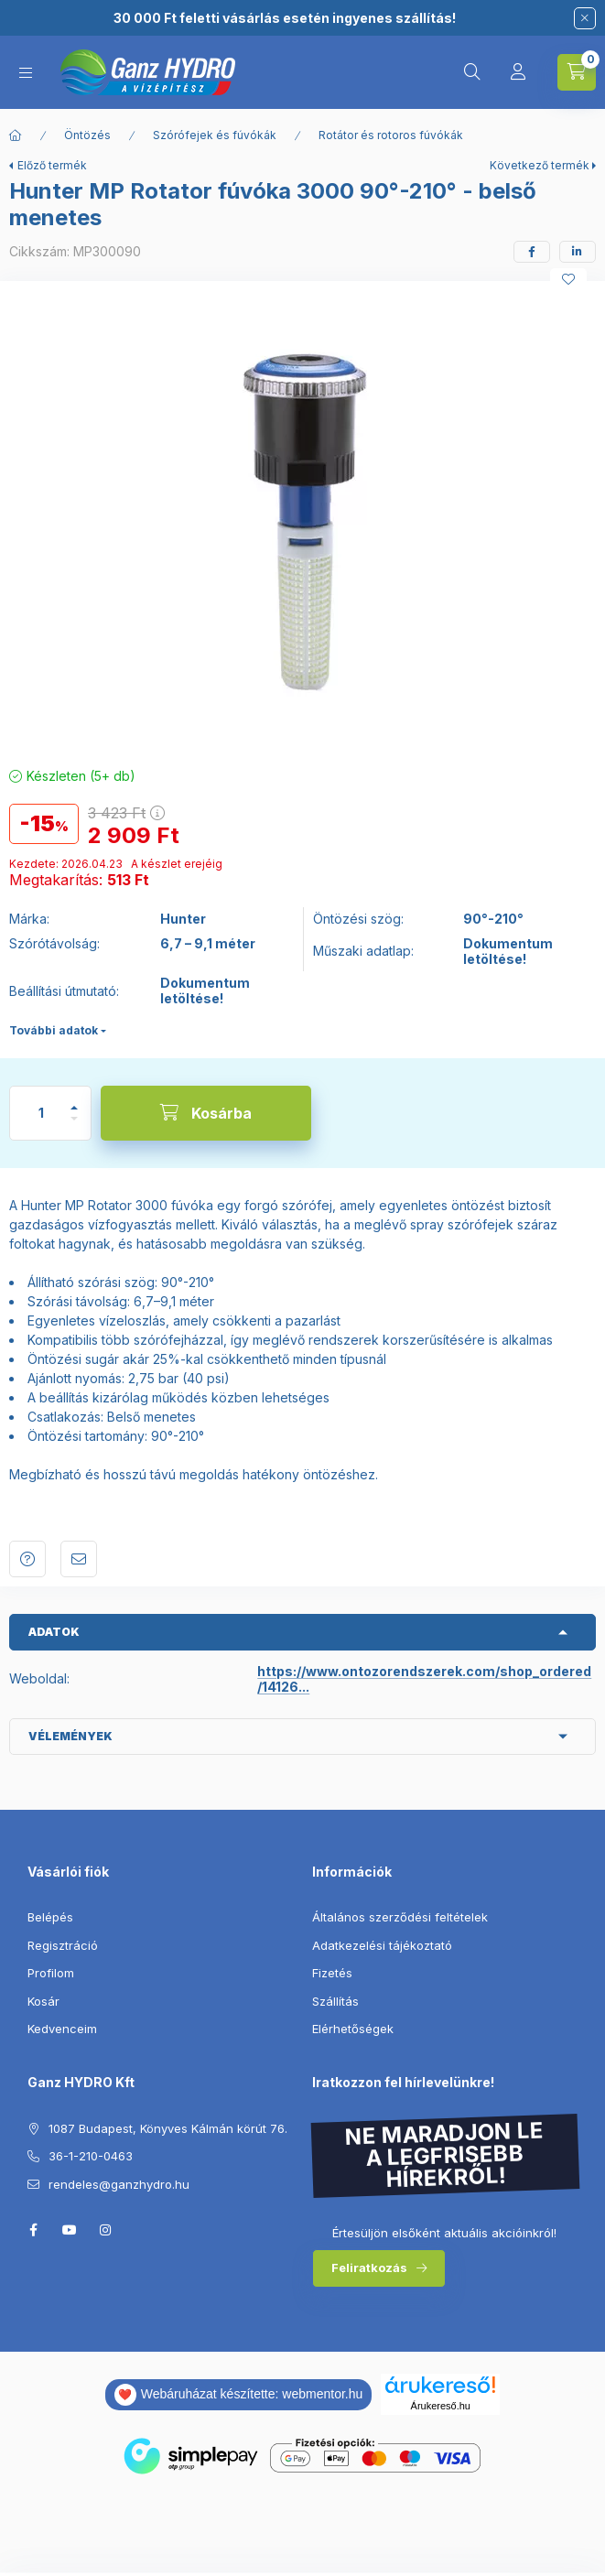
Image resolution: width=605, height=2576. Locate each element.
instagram (106, 2230)
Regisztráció (62, 1945)
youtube (69, 2230)
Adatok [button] (54, 1632)
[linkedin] (577, 252)
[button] (303, 519)
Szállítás (335, 2001)
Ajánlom (78, 1559)
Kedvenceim (62, 2028)
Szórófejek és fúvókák (214, 135)
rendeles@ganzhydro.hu (119, 2184)
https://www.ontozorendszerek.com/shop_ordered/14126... (424, 1678)
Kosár (43, 2001)
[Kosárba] (206, 1113)
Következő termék (539, 165)
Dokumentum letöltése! (508, 951)
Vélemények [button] (70, 1736)
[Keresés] (472, 72)
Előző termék (52, 165)
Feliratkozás (369, 2267)
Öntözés (87, 135)
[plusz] (74, 1100)
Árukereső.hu (440, 2405)
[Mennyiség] (41, 1113)
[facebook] (531, 252)
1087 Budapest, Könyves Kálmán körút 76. (168, 2128)
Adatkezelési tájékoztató (382, 1945)
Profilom (50, 1972)
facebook (33, 2230)
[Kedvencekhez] (568, 279)
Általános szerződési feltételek (400, 1917)
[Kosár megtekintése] (576, 72)
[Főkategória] (15, 135)
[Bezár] (585, 18)
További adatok (53, 1030)
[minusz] (74, 1126)
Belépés (50, 1917)
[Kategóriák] (25, 73)
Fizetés (332, 1972)
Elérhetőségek (353, 2028)
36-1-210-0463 (91, 2155)
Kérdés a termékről (27, 1559)
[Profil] (518, 72)
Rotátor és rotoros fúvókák (391, 135)
